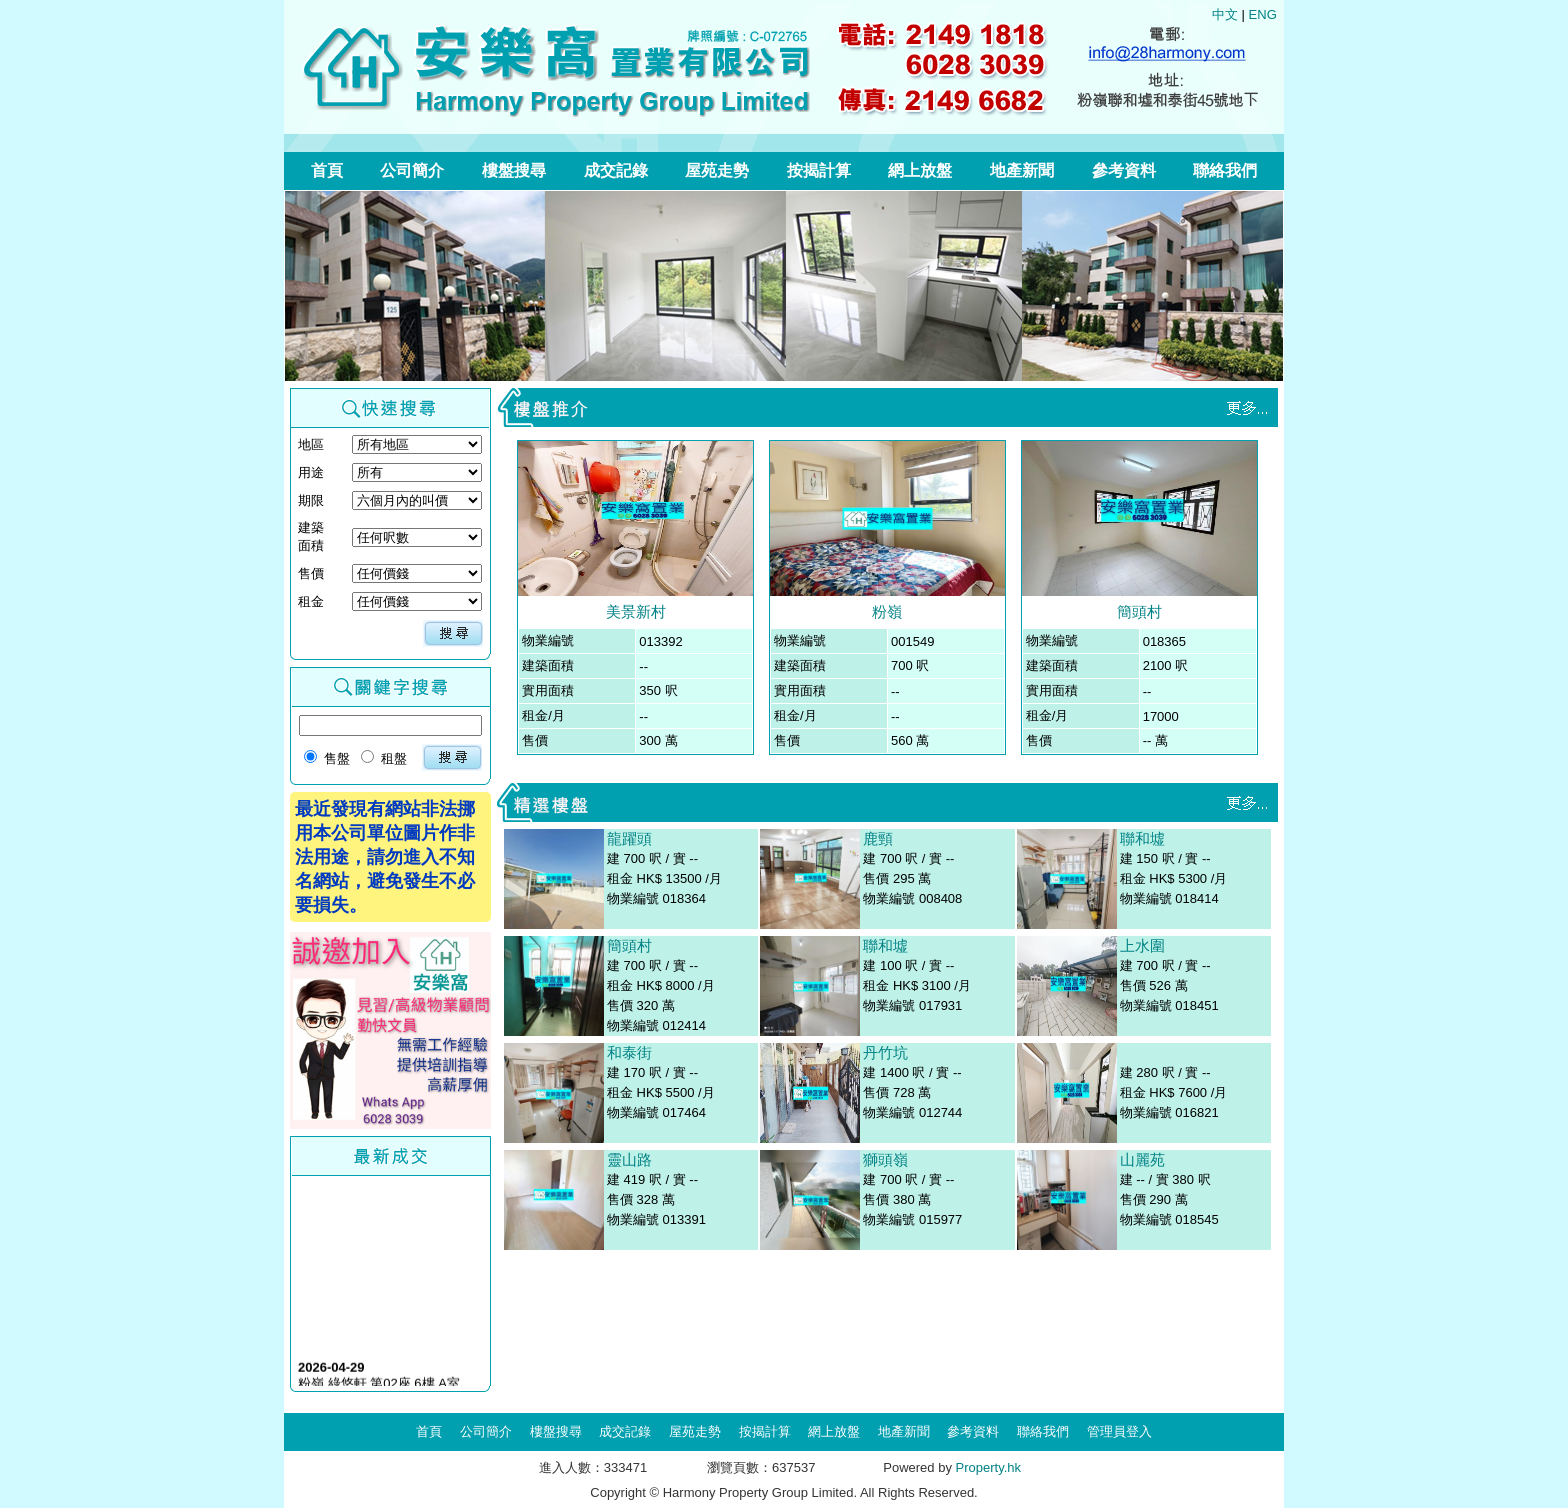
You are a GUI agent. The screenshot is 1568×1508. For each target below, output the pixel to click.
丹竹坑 (885, 1052)
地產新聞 (1022, 170)
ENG (1263, 14)
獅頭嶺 (885, 1159)
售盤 (327, 758)
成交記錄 (616, 170)
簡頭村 (1139, 611)
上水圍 (1142, 945)
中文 (1225, 14)
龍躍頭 (629, 838)
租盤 (384, 758)
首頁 (327, 170)
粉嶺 (887, 611)
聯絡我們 (1225, 170)
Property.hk (989, 1467)
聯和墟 (885, 945)
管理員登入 (1119, 1431)
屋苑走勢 (717, 170)
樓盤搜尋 (514, 170)
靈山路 (629, 1159)
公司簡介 (412, 170)
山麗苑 (1142, 1159)
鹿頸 (878, 838)
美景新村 (636, 611)
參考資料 (1124, 170)
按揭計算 (819, 170)
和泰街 (629, 1052)
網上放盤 (920, 170)
